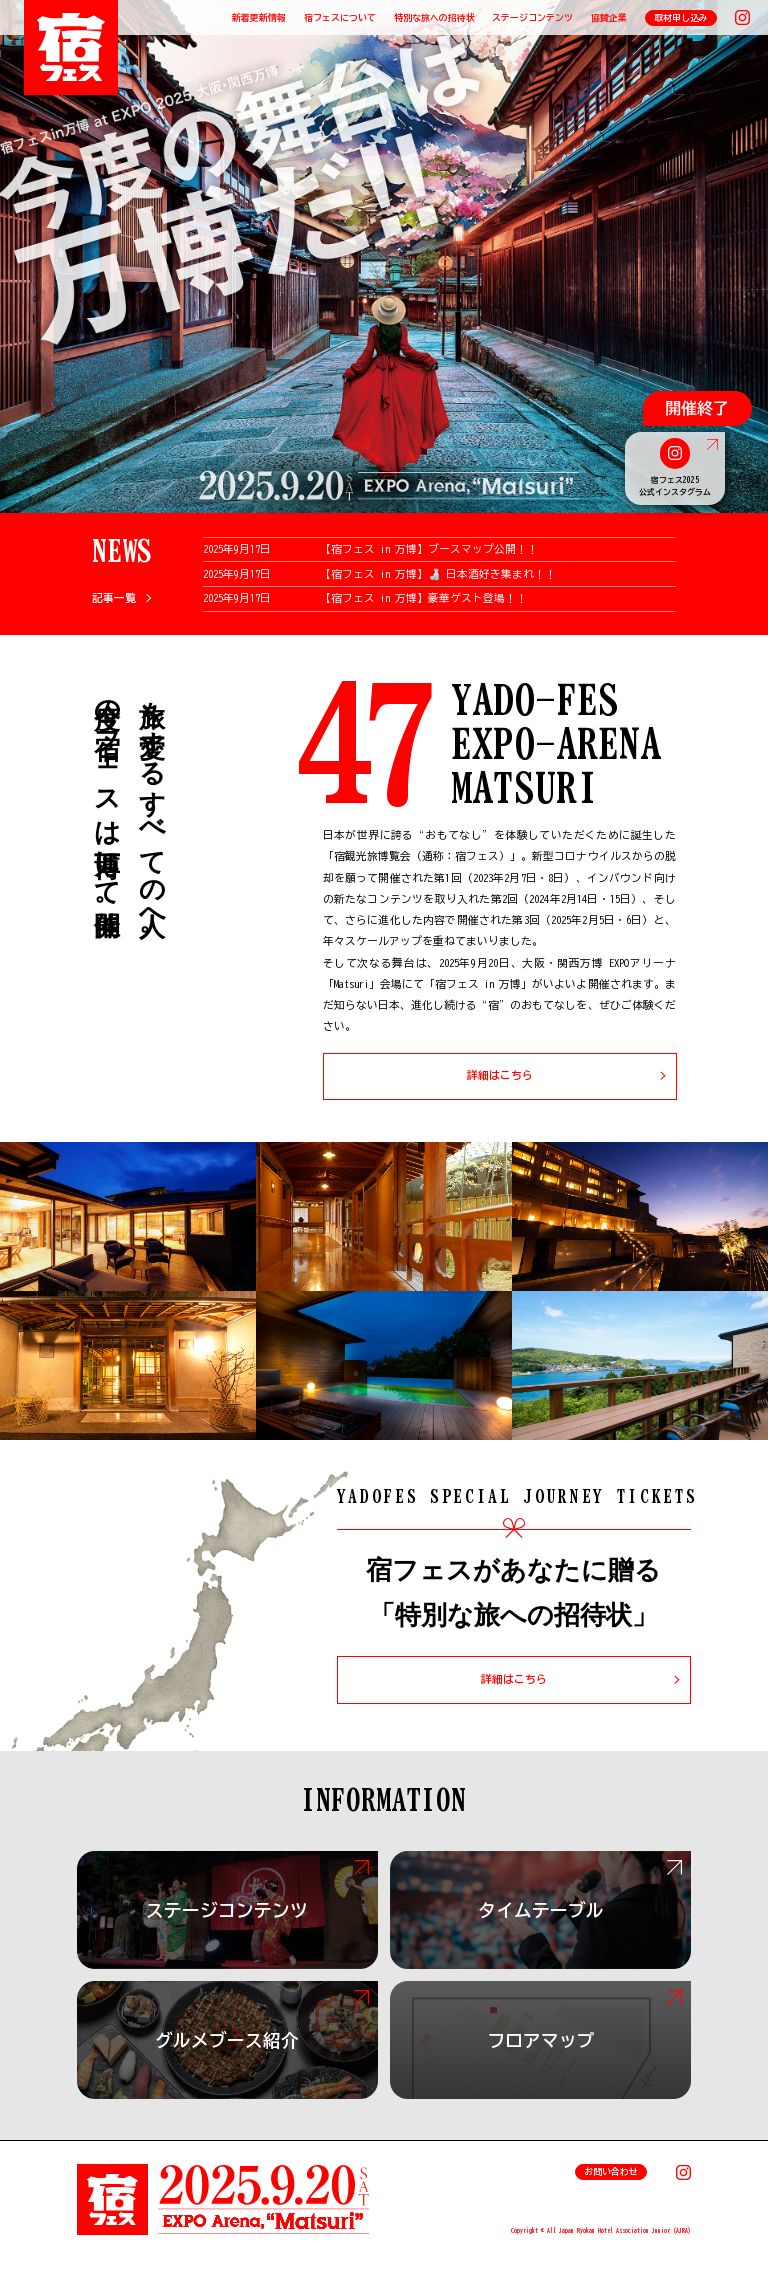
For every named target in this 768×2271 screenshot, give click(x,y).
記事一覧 (114, 598)
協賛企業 (609, 17)
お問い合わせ (611, 2171)
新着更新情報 (259, 17)
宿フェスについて (340, 17)
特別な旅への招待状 (434, 17)
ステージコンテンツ (532, 17)
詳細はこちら (500, 1075)
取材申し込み (681, 17)
